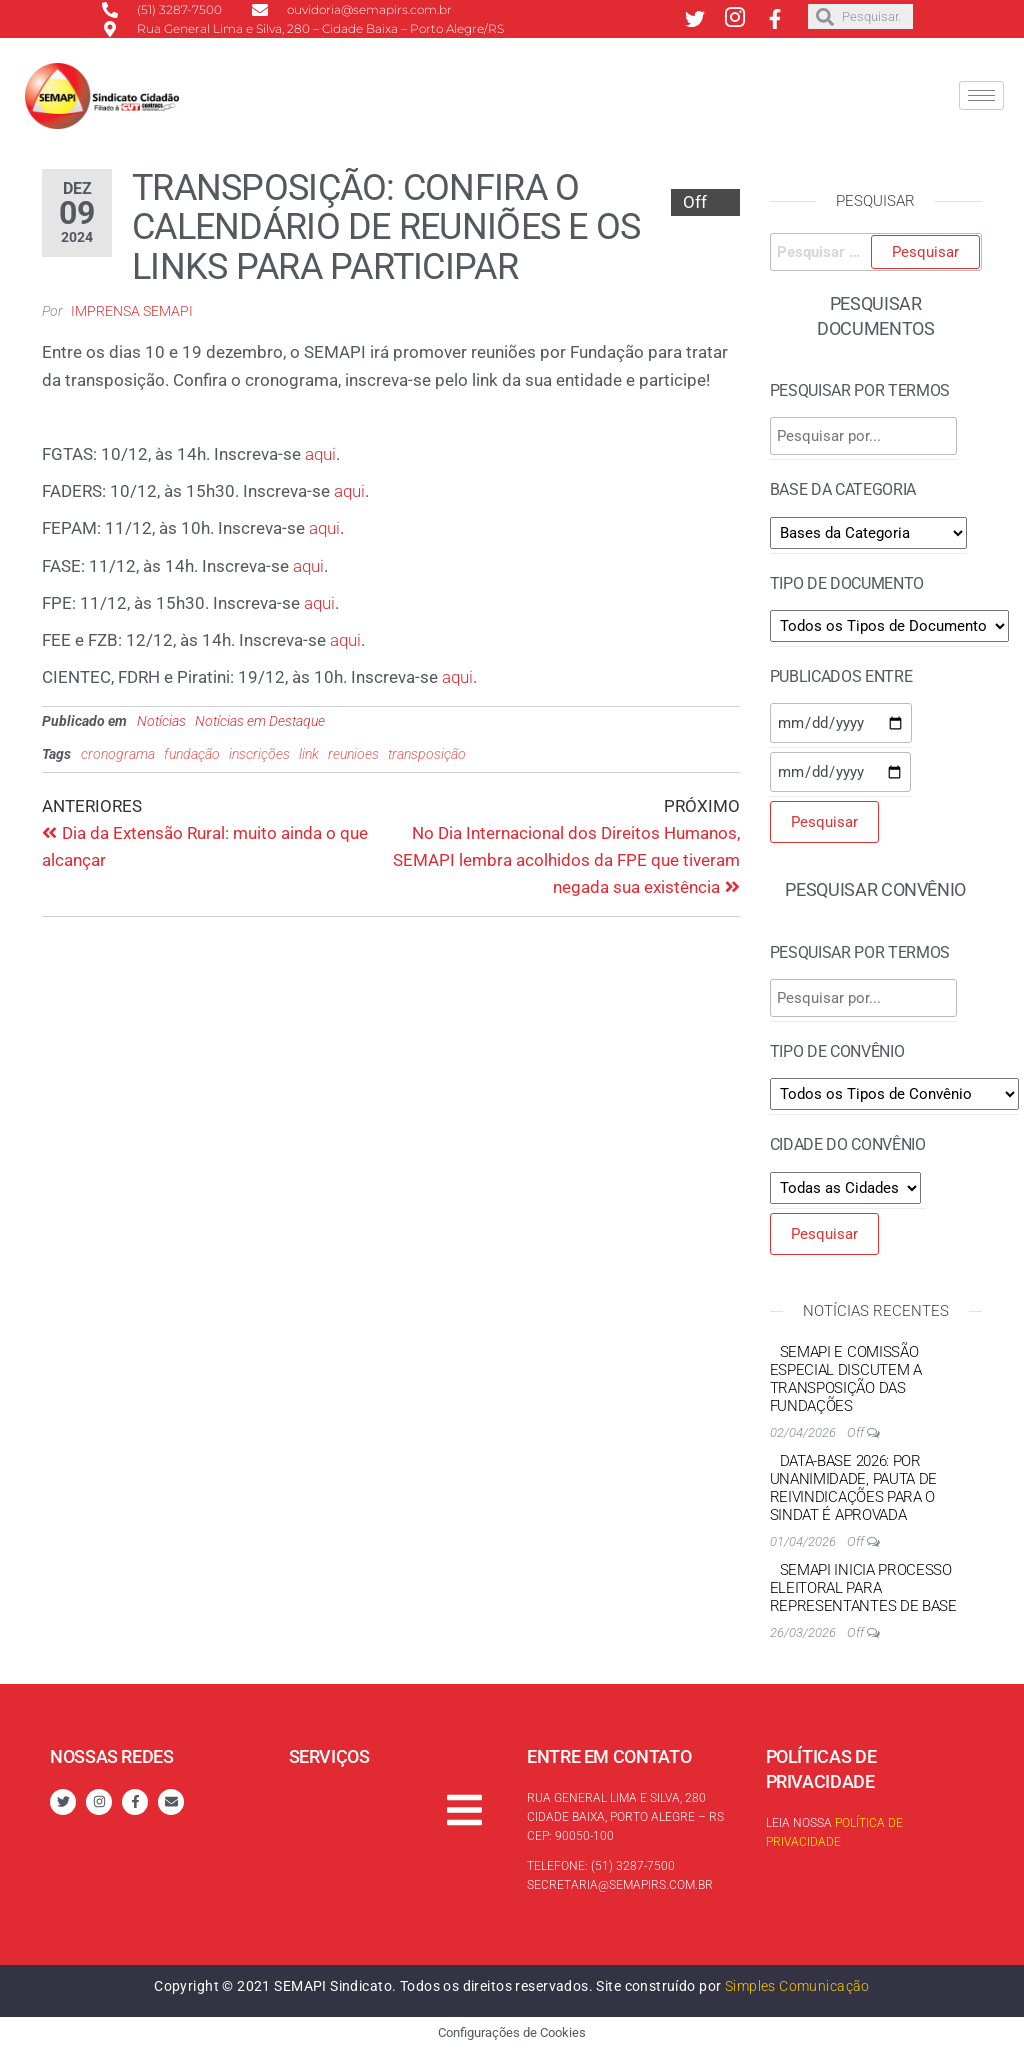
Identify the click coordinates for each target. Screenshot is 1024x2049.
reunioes (353, 754)
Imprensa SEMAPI (132, 311)
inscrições (259, 754)
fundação (192, 754)
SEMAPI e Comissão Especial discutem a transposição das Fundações (846, 1379)
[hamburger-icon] (981, 95)
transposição (427, 754)
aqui (320, 454)
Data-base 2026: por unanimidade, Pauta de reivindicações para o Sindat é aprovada (854, 1488)
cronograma (118, 754)
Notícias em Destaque (260, 721)
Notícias (161, 721)
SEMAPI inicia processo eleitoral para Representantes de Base (863, 1588)
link (309, 754)
